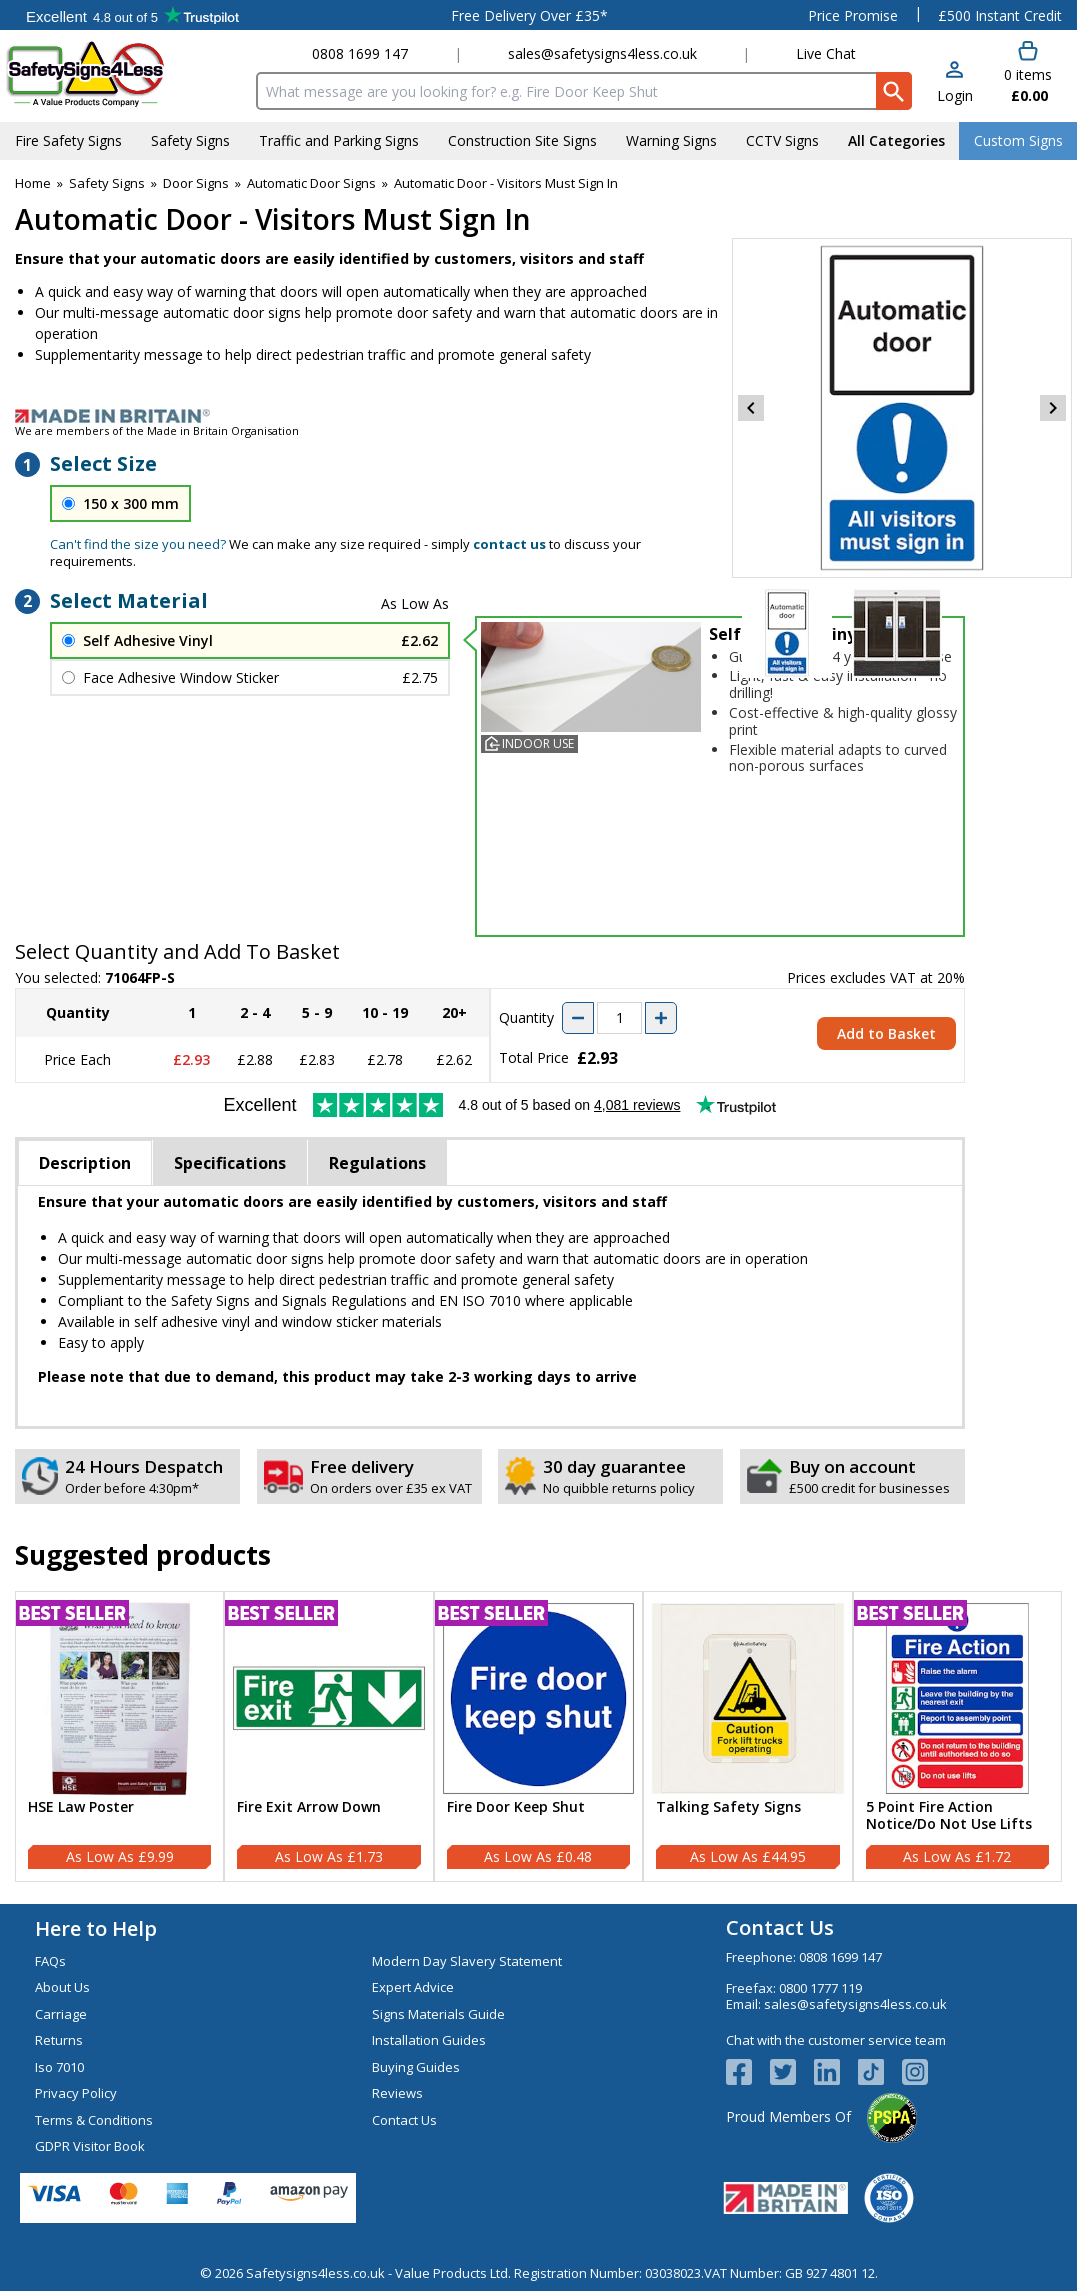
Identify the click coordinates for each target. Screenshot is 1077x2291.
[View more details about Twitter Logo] (792, 2072)
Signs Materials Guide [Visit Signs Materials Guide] (438, 2014)
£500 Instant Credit (1000, 15)
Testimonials (132, 15)
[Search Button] (894, 91)
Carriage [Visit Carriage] (61, 2014)
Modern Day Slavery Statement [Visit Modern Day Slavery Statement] (467, 1961)
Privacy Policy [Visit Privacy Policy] (76, 2093)
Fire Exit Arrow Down (309, 1807)
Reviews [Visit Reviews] (397, 2093)
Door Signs (196, 183)
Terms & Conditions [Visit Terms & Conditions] (94, 2120)
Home (33, 183)
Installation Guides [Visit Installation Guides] (429, 2040)
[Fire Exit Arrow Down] (328, 1736)
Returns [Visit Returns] (59, 2040)
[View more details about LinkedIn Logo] (836, 2072)
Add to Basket (886, 1033)
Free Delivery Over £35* (529, 15)
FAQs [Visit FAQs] (50, 1961)
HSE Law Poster (81, 1807)
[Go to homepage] (124, 73)
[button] (955, 83)
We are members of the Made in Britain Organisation (157, 430)
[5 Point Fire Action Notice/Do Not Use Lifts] (957, 1736)
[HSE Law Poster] (119, 1736)
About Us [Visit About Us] (62, 1987)
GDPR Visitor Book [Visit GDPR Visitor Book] (90, 2146)
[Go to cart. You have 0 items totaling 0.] (1028, 73)
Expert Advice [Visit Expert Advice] (413, 1987)
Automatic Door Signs (311, 183)
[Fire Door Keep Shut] (538, 1736)
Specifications (230, 1163)
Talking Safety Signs (728, 1807)
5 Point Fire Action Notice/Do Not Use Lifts (949, 1816)
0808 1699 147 (360, 53)
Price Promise (853, 15)
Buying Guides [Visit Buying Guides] (416, 2067)
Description (85, 1163)
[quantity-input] (619, 1018)
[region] (119, 1698)
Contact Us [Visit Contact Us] (404, 2120)
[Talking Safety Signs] (747, 1736)
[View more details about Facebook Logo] (748, 2072)
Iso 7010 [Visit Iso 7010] (59, 2067)
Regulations (377, 1163)
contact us (509, 544)
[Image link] (538, 416)
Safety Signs (107, 183)
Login (955, 95)
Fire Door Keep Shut (516, 1807)
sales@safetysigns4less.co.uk (602, 53)
